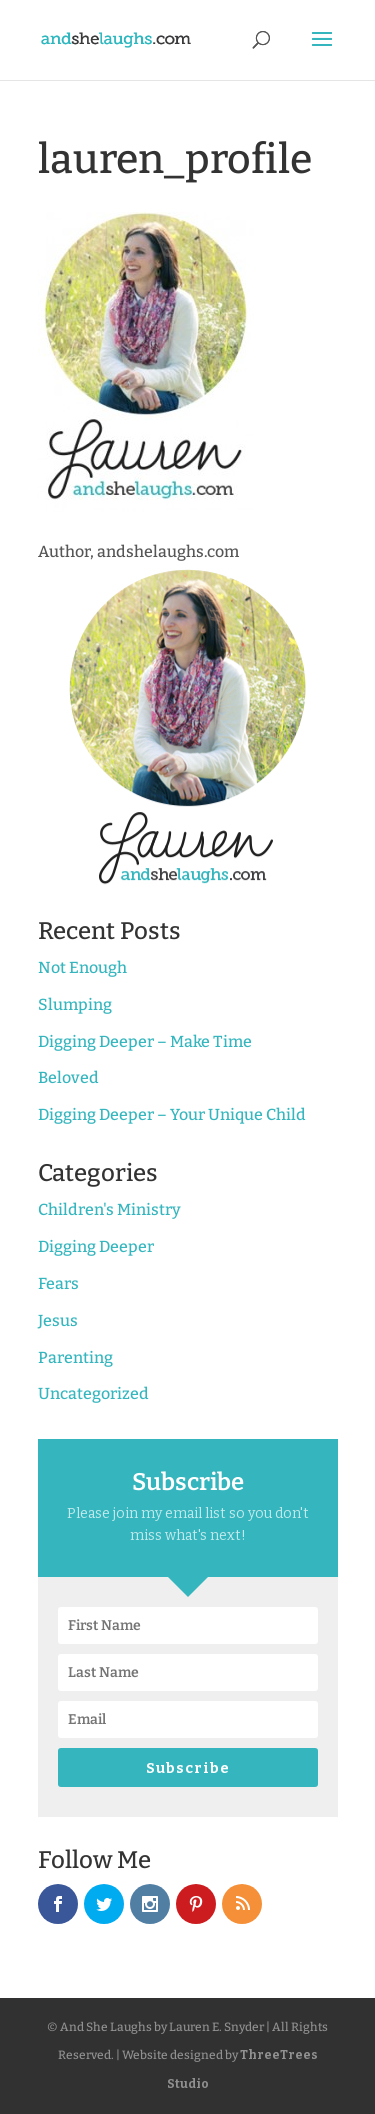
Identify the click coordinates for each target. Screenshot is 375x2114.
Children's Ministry (109, 1209)
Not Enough (82, 967)
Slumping (75, 1004)
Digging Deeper (96, 1246)
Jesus (58, 1320)
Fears (58, 1283)
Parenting (75, 1357)
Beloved (68, 1077)
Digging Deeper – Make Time (145, 1041)
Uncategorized (93, 1393)
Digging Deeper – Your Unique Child (172, 1114)
